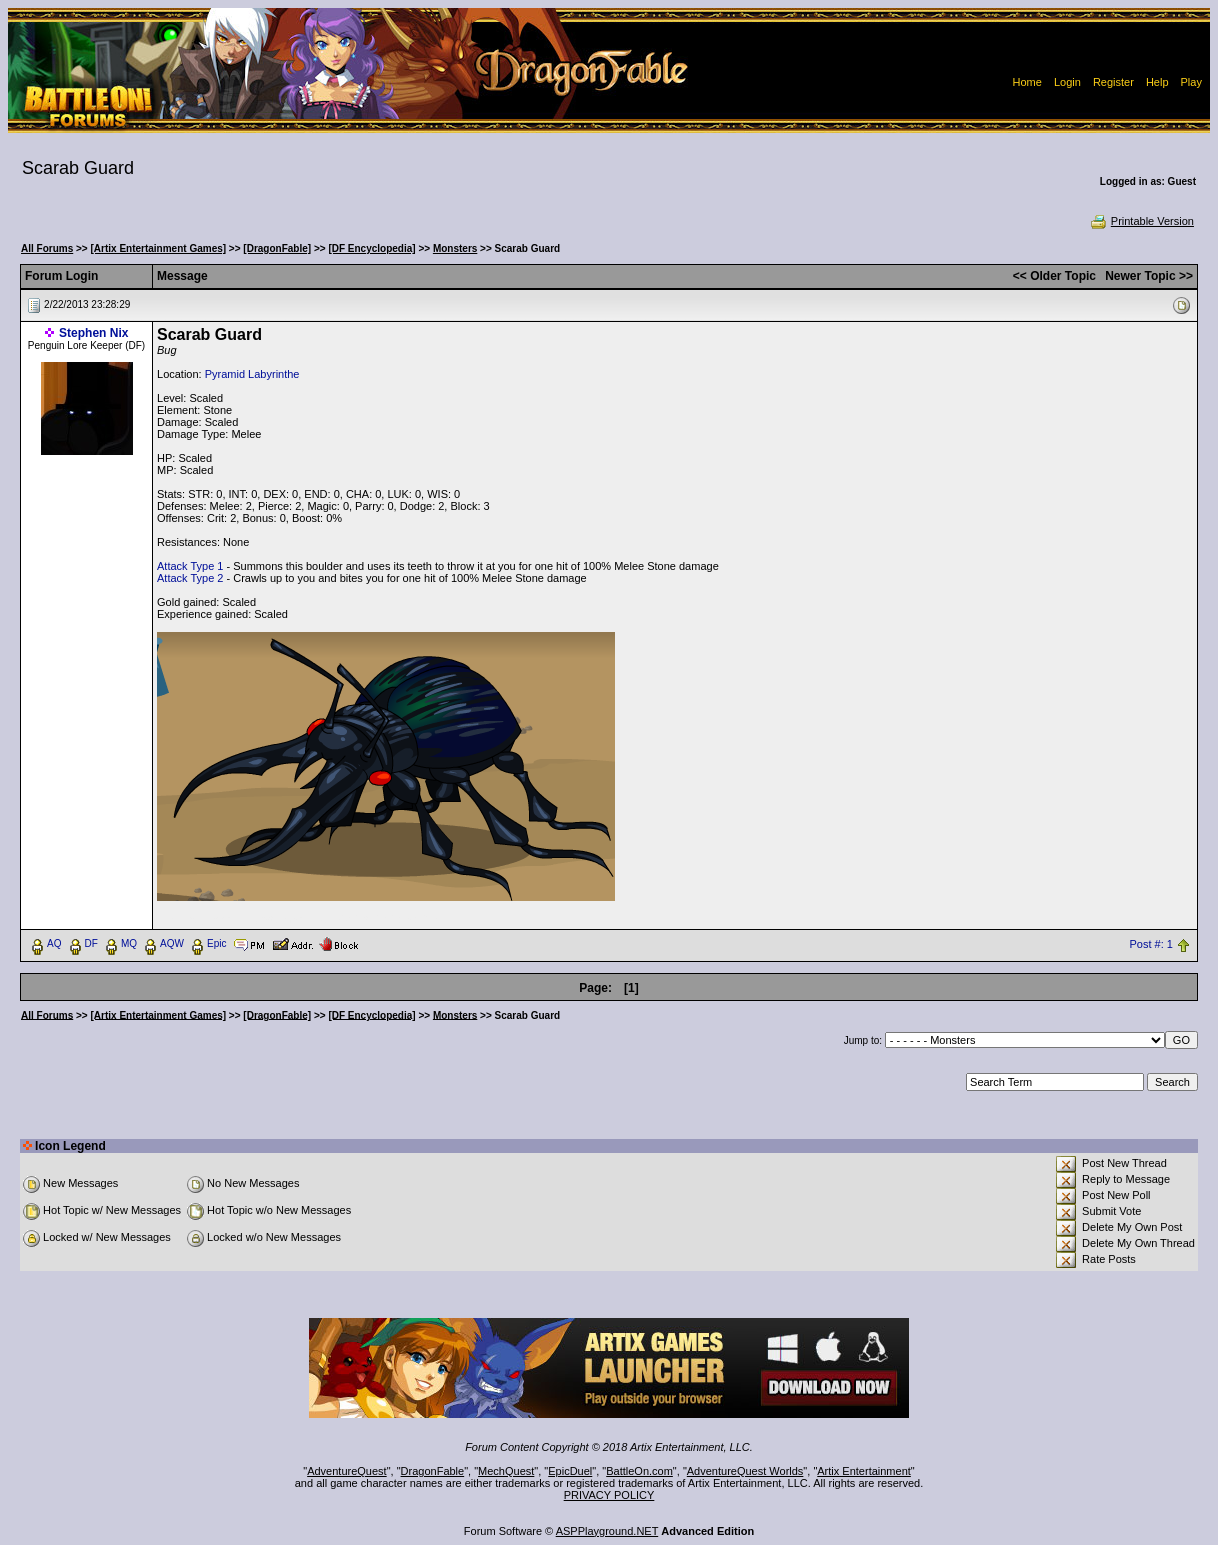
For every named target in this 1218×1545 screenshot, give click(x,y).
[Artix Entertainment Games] (159, 248)
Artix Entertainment (864, 1471)
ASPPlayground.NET (607, 1531)
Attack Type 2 (190, 578)
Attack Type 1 (190, 566)
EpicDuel (570, 1471)
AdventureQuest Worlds (745, 1471)
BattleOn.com (639, 1471)
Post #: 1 (1150, 944)
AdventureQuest (347, 1471)
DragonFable (433, 1471)
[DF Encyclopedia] (371, 248)
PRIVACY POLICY (609, 1495)
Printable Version (1141, 221)
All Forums (47, 248)
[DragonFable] (277, 248)
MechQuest (506, 1471)
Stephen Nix (93, 333)
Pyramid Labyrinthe (252, 374)
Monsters (455, 248)
